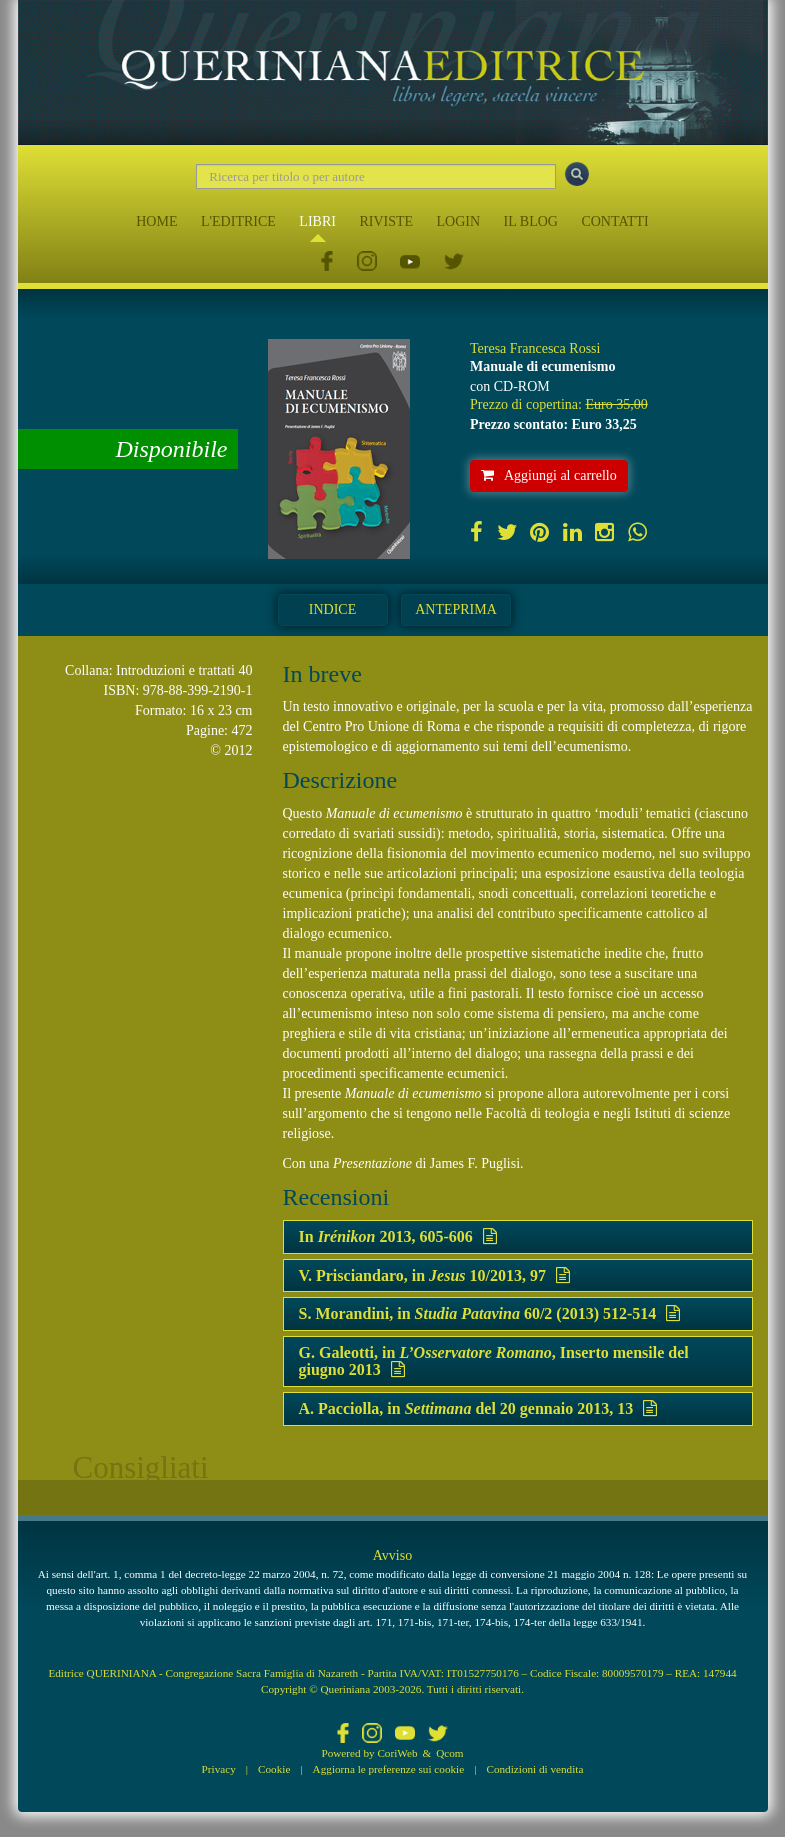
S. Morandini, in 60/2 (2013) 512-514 (490, 1313)
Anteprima (456, 609)
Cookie (274, 1769)
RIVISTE (386, 221)
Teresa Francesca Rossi (535, 348)
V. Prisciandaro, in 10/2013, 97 (434, 1275)
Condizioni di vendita (534, 1769)
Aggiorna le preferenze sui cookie (389, 1769)
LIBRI (317, 221)
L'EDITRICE (238, 221)
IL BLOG (531, 221)
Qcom (449, 1753)
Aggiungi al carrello (549, 475)
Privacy (219, 1769)
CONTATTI (614, 221)
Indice (332, 609)
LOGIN (459, 221)
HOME (156, 221)
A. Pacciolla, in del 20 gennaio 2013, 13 (478, 1408)
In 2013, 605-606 (398, 1236)
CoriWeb (397, 1753)
